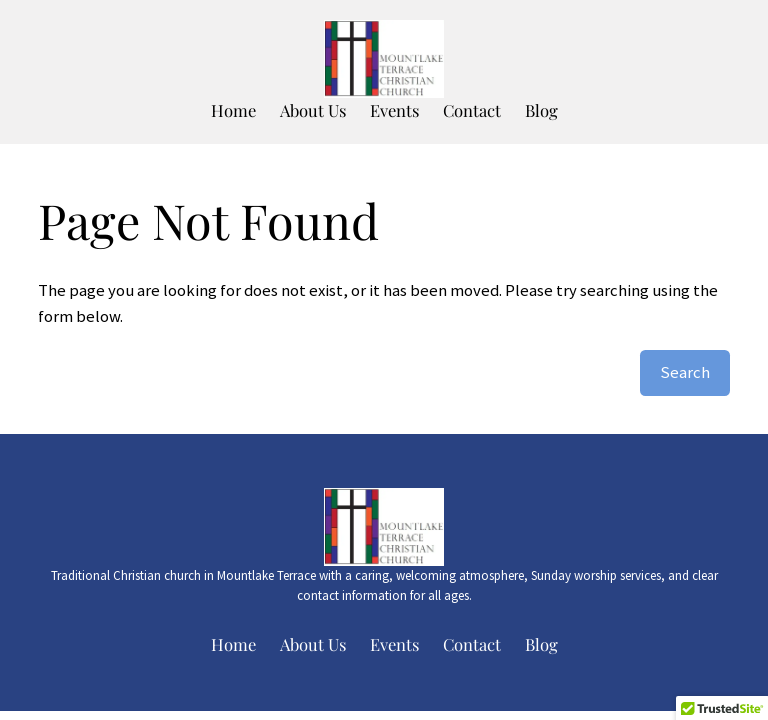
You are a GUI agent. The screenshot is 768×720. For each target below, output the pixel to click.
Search (685, 372)
